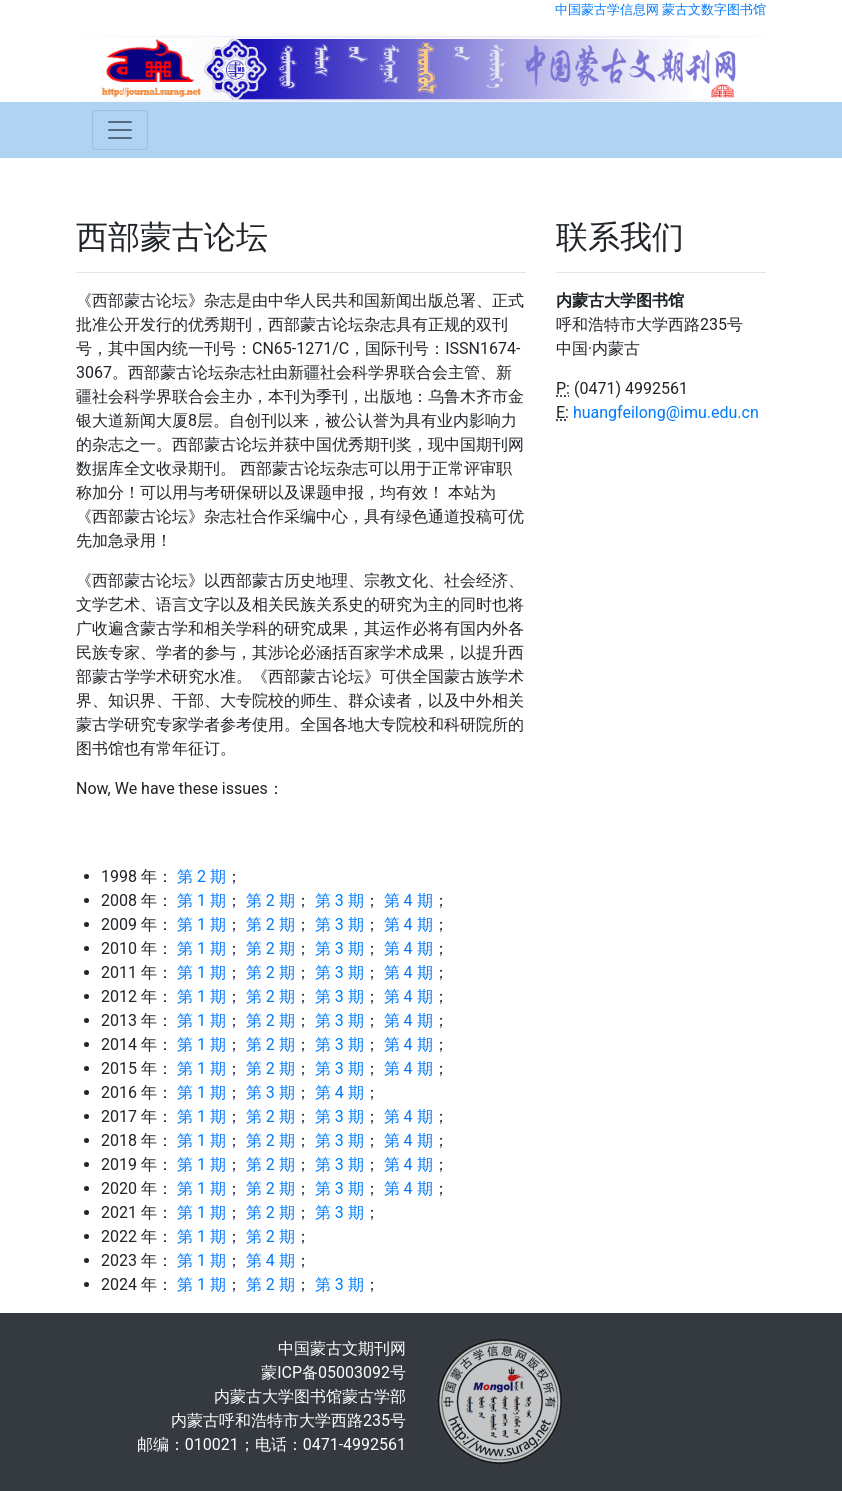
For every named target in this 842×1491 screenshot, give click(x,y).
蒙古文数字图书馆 (714, 9)
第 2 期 (201, 876)
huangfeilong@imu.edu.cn (666, 412)
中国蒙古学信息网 (607, 9)
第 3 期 (339, 900)
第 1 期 (201, 900)
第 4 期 (408, 900)
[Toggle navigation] (120, 130)
